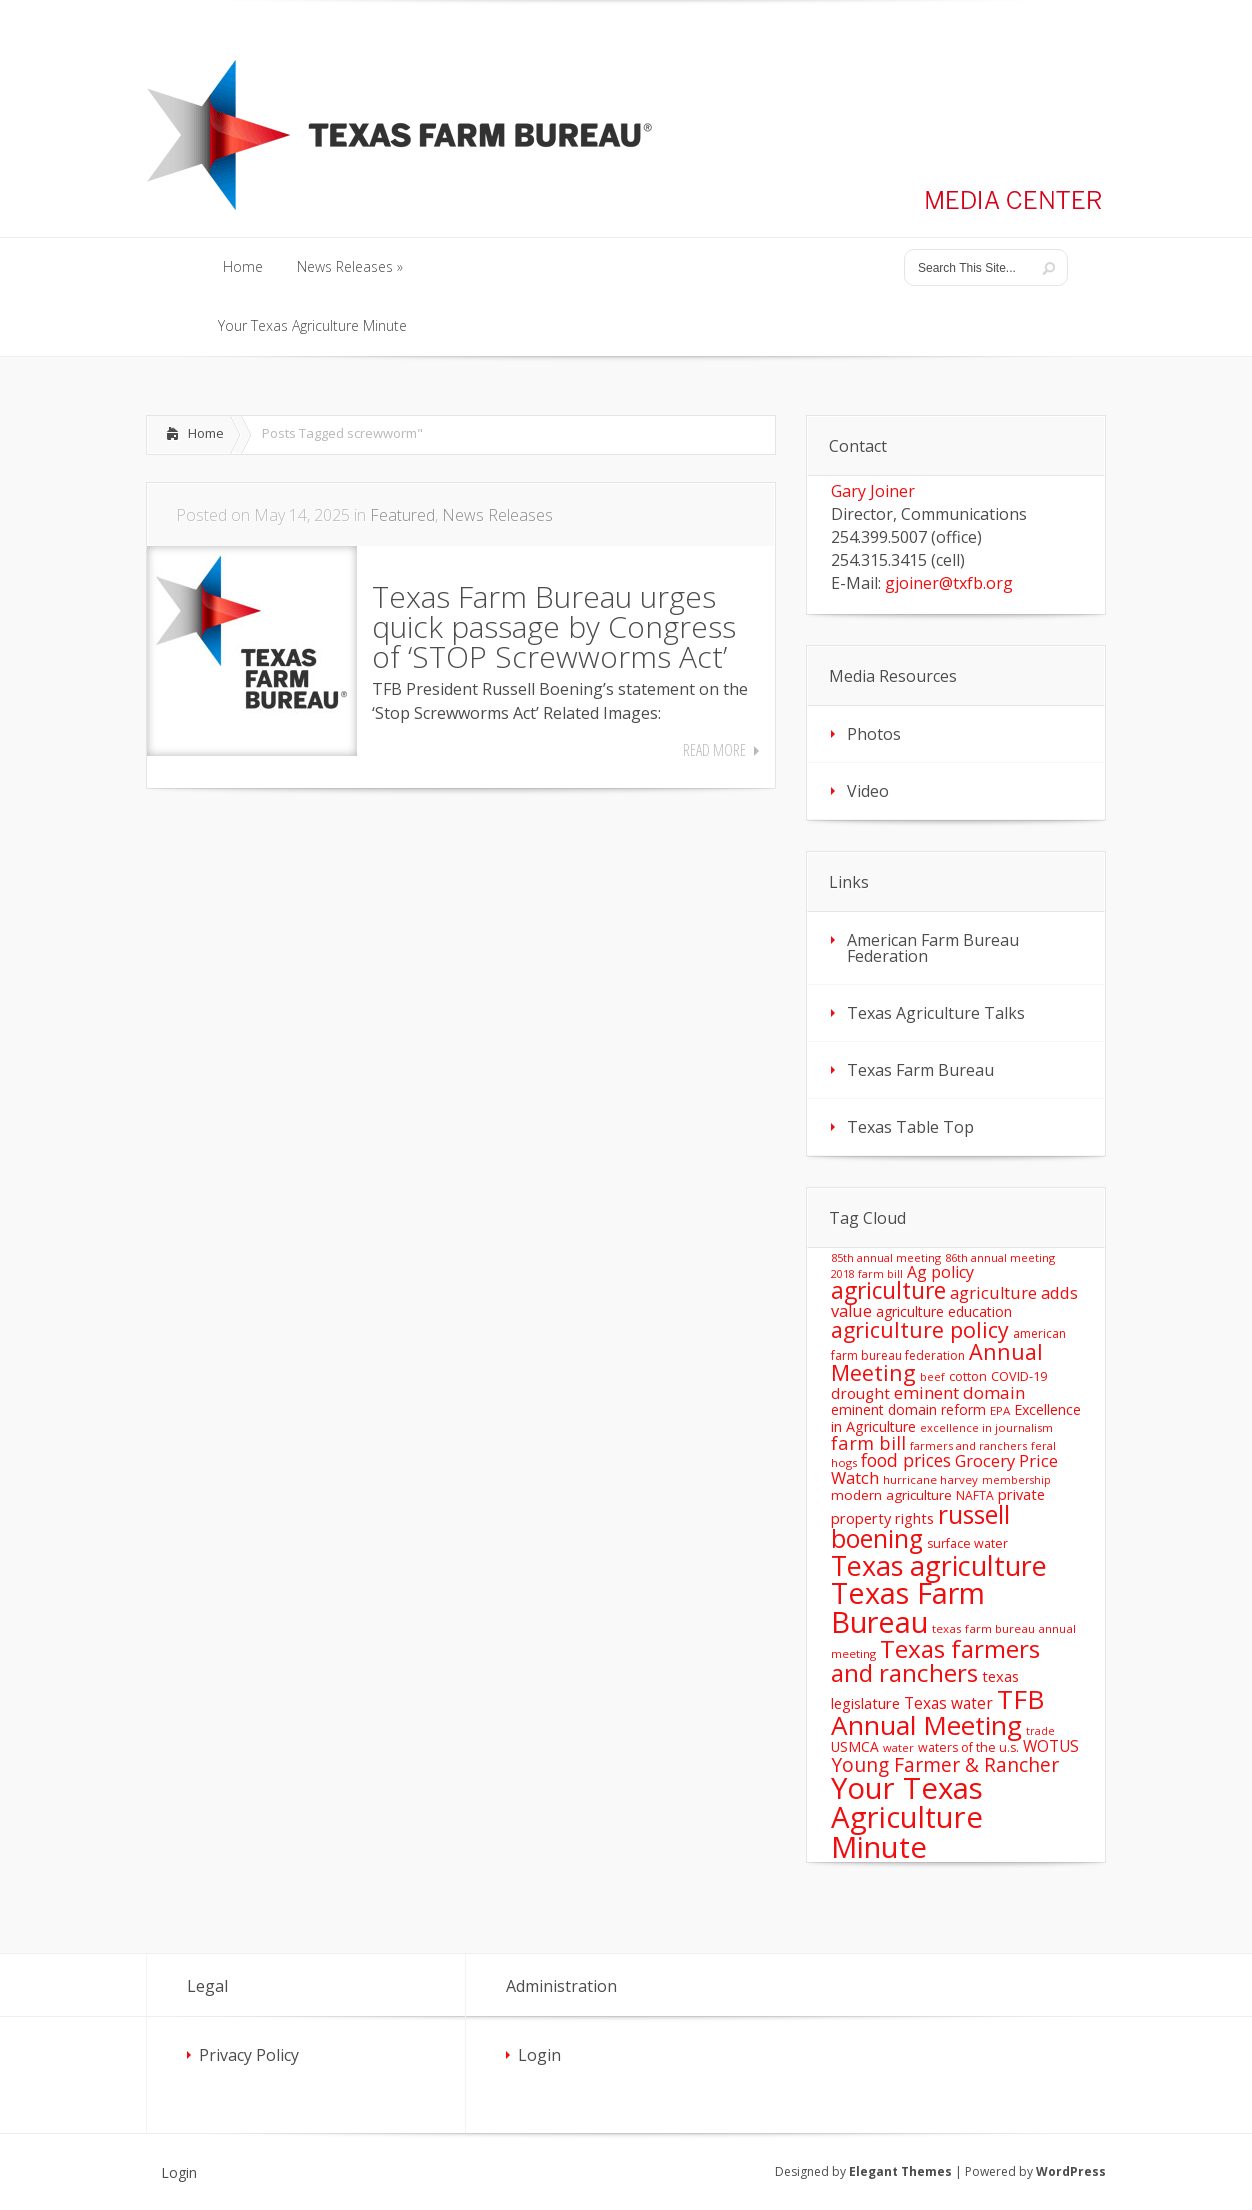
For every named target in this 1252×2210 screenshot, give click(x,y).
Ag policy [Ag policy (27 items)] (940, 1272)
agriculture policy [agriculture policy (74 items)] (920, 1329)
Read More (714, 750)
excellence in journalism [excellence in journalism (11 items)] (986, 1427)
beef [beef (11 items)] (932, 1376)
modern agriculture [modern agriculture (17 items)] (891, 1495)
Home (206, 433)
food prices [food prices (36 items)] (906, 1460)
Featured (402, 515)
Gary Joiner (873, 491)
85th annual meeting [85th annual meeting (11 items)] (886, 1257)
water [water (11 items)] (898, 1747)
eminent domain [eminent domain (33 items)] (959, 1392)
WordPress (1071, 2171)
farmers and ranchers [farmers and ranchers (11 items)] (968, 1445)
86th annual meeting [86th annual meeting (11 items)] (1000, 1257)
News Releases (497, 515)
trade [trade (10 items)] (1040, 1731)
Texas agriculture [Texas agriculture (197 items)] (939, 1565)
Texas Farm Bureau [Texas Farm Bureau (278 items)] (908, 1607)
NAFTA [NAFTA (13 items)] (975, 1495)
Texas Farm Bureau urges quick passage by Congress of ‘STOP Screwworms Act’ (554, 626)
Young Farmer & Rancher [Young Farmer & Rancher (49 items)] (945, 1764)
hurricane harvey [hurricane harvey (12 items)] (930, 1479)
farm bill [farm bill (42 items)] (868, 1442)
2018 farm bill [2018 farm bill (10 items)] (867, 1274)
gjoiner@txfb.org (949, 583)
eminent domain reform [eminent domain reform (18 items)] (908, 1409)
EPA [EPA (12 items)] (1000, 1410)
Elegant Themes (900, 2171)
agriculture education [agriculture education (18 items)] (944, 1311)
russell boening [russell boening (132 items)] (920, 1527)
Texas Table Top (910, 1127)
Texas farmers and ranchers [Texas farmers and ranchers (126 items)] (935, 1660)
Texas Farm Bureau (920, 1070)
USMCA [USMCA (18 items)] (855, 1746)
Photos (874, 734)
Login (539, 2055)
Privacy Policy (249, 2055)
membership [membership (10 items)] (1016, 1480)
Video (868, 791)
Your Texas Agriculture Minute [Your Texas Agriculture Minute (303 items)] (907, 1817)
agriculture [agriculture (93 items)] (888, 1290)
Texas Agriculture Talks (936, 1013)
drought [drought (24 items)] (860, 1393)
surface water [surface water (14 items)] (967, 1543)
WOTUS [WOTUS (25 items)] (1051, 1746)
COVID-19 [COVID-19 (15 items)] (1019, 1376)
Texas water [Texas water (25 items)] (948, 1703)
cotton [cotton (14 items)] (968, 1376)
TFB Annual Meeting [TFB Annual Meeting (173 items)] (937, 1712)
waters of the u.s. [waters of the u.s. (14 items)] (968, 1747)
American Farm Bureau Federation (933, 948)
